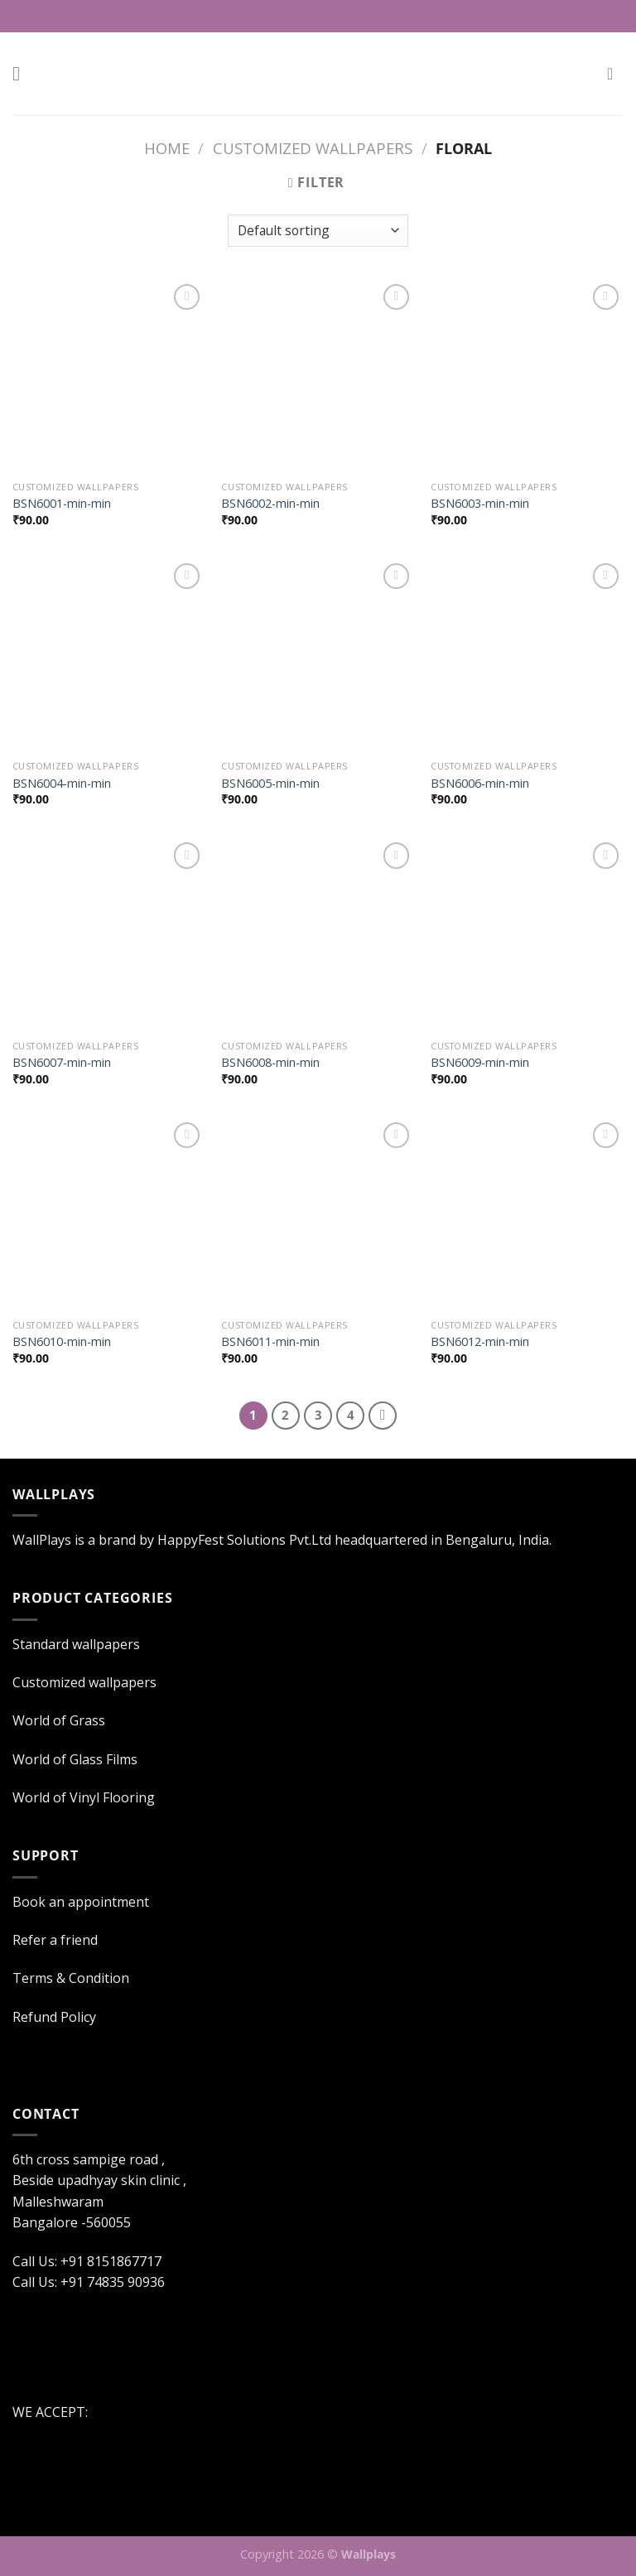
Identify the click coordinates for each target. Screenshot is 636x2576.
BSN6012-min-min (480, 1341)
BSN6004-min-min (61, 783)
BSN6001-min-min (61, 503)
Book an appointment (80, 1902)
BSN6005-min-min (270, 783)
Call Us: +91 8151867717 (326, 16)
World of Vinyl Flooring (83, 1797)
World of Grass (58, 1720)
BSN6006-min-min (480, 783)
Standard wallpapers (76, 1644)
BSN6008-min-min (270, 1062)
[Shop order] (318, 231)
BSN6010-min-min (61, 1341)
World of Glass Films (74, 1759)
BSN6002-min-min (270, 503)
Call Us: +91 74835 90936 (88, 2282)
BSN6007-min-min (61, 1062)
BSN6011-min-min (270, 1341)
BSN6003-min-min (480, 503)
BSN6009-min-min (480, 1062)
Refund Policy (54, 2017)
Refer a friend (55, 1940)
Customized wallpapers (312, 147)
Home (167, 147)
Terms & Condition (70, 1978)
